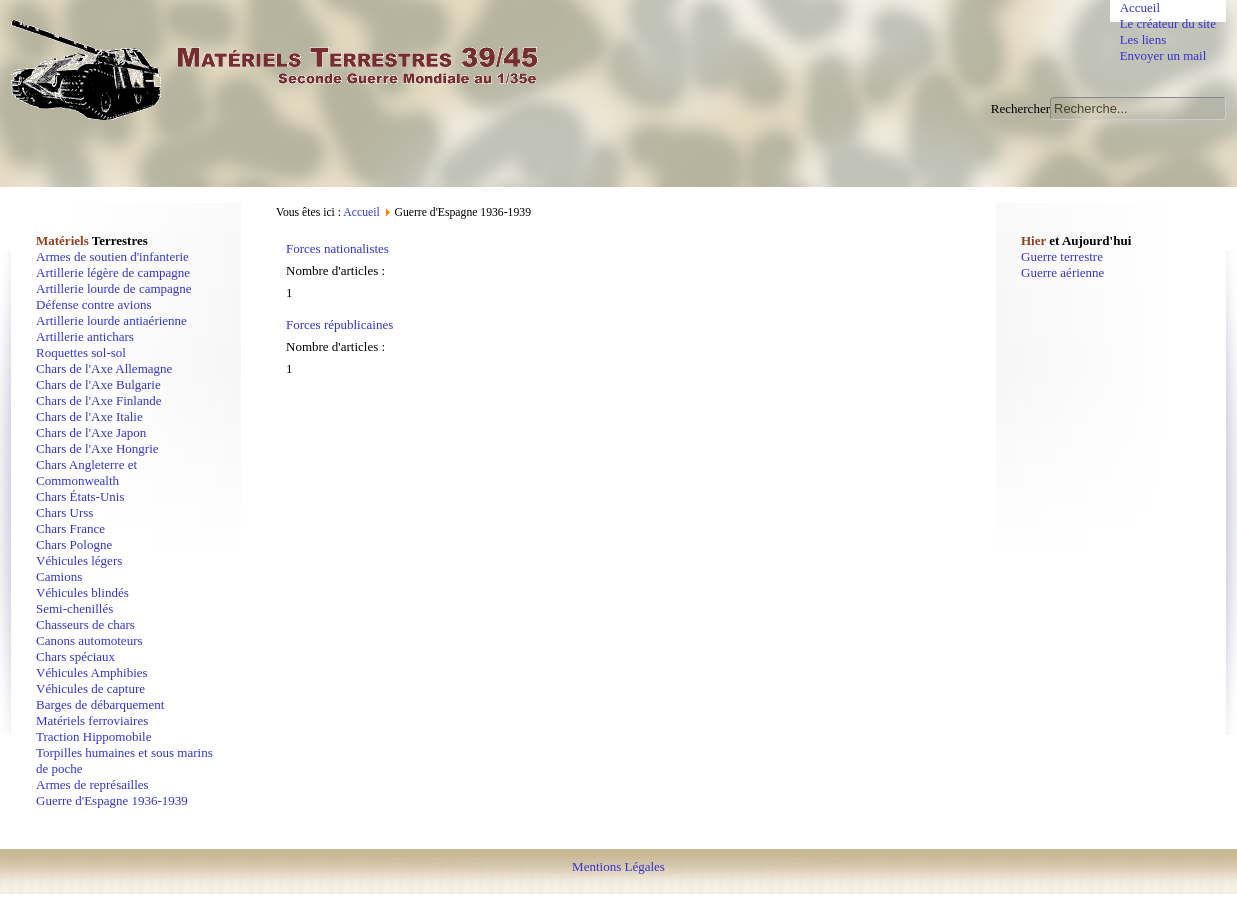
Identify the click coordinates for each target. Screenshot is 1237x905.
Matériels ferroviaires (92, 720)
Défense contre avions (94, 304)
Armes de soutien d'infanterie (112, 256)
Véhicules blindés (82, 592)
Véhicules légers (79, 560)
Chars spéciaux (75, 656)
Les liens (1143, 39)
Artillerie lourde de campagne (114, 288)
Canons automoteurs (89, 640)
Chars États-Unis (80, 496)
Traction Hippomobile (93, 736)
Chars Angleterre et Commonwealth (86, 472)
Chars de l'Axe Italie (89, 416)
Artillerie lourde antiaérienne (111, 320)
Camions (59, 576)
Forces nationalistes (337, 248)
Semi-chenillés (74, 608)
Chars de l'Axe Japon (91, 432)
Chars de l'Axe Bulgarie (98, 384)
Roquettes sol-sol (81, 352)
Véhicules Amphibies (92, 672)
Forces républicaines (339, 324)
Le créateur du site (1168, 23)
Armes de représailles (92, 784)
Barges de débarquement (100, 704)
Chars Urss (64, 512)
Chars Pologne (74, 544)
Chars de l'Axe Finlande (98, 400)
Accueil (1140, 7)
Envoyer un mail (1163, 55)
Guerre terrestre (1062, 256)
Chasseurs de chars (85, 624)
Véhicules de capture (90, 688)
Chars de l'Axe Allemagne (104, 368)
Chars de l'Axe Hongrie (97, 448)
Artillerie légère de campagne (113, 272)
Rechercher (1020, 108)
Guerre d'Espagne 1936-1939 (112, 800)
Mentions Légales (618, 866)
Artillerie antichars (85, 336)
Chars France (70, 528)
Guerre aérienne (1062, 272)
